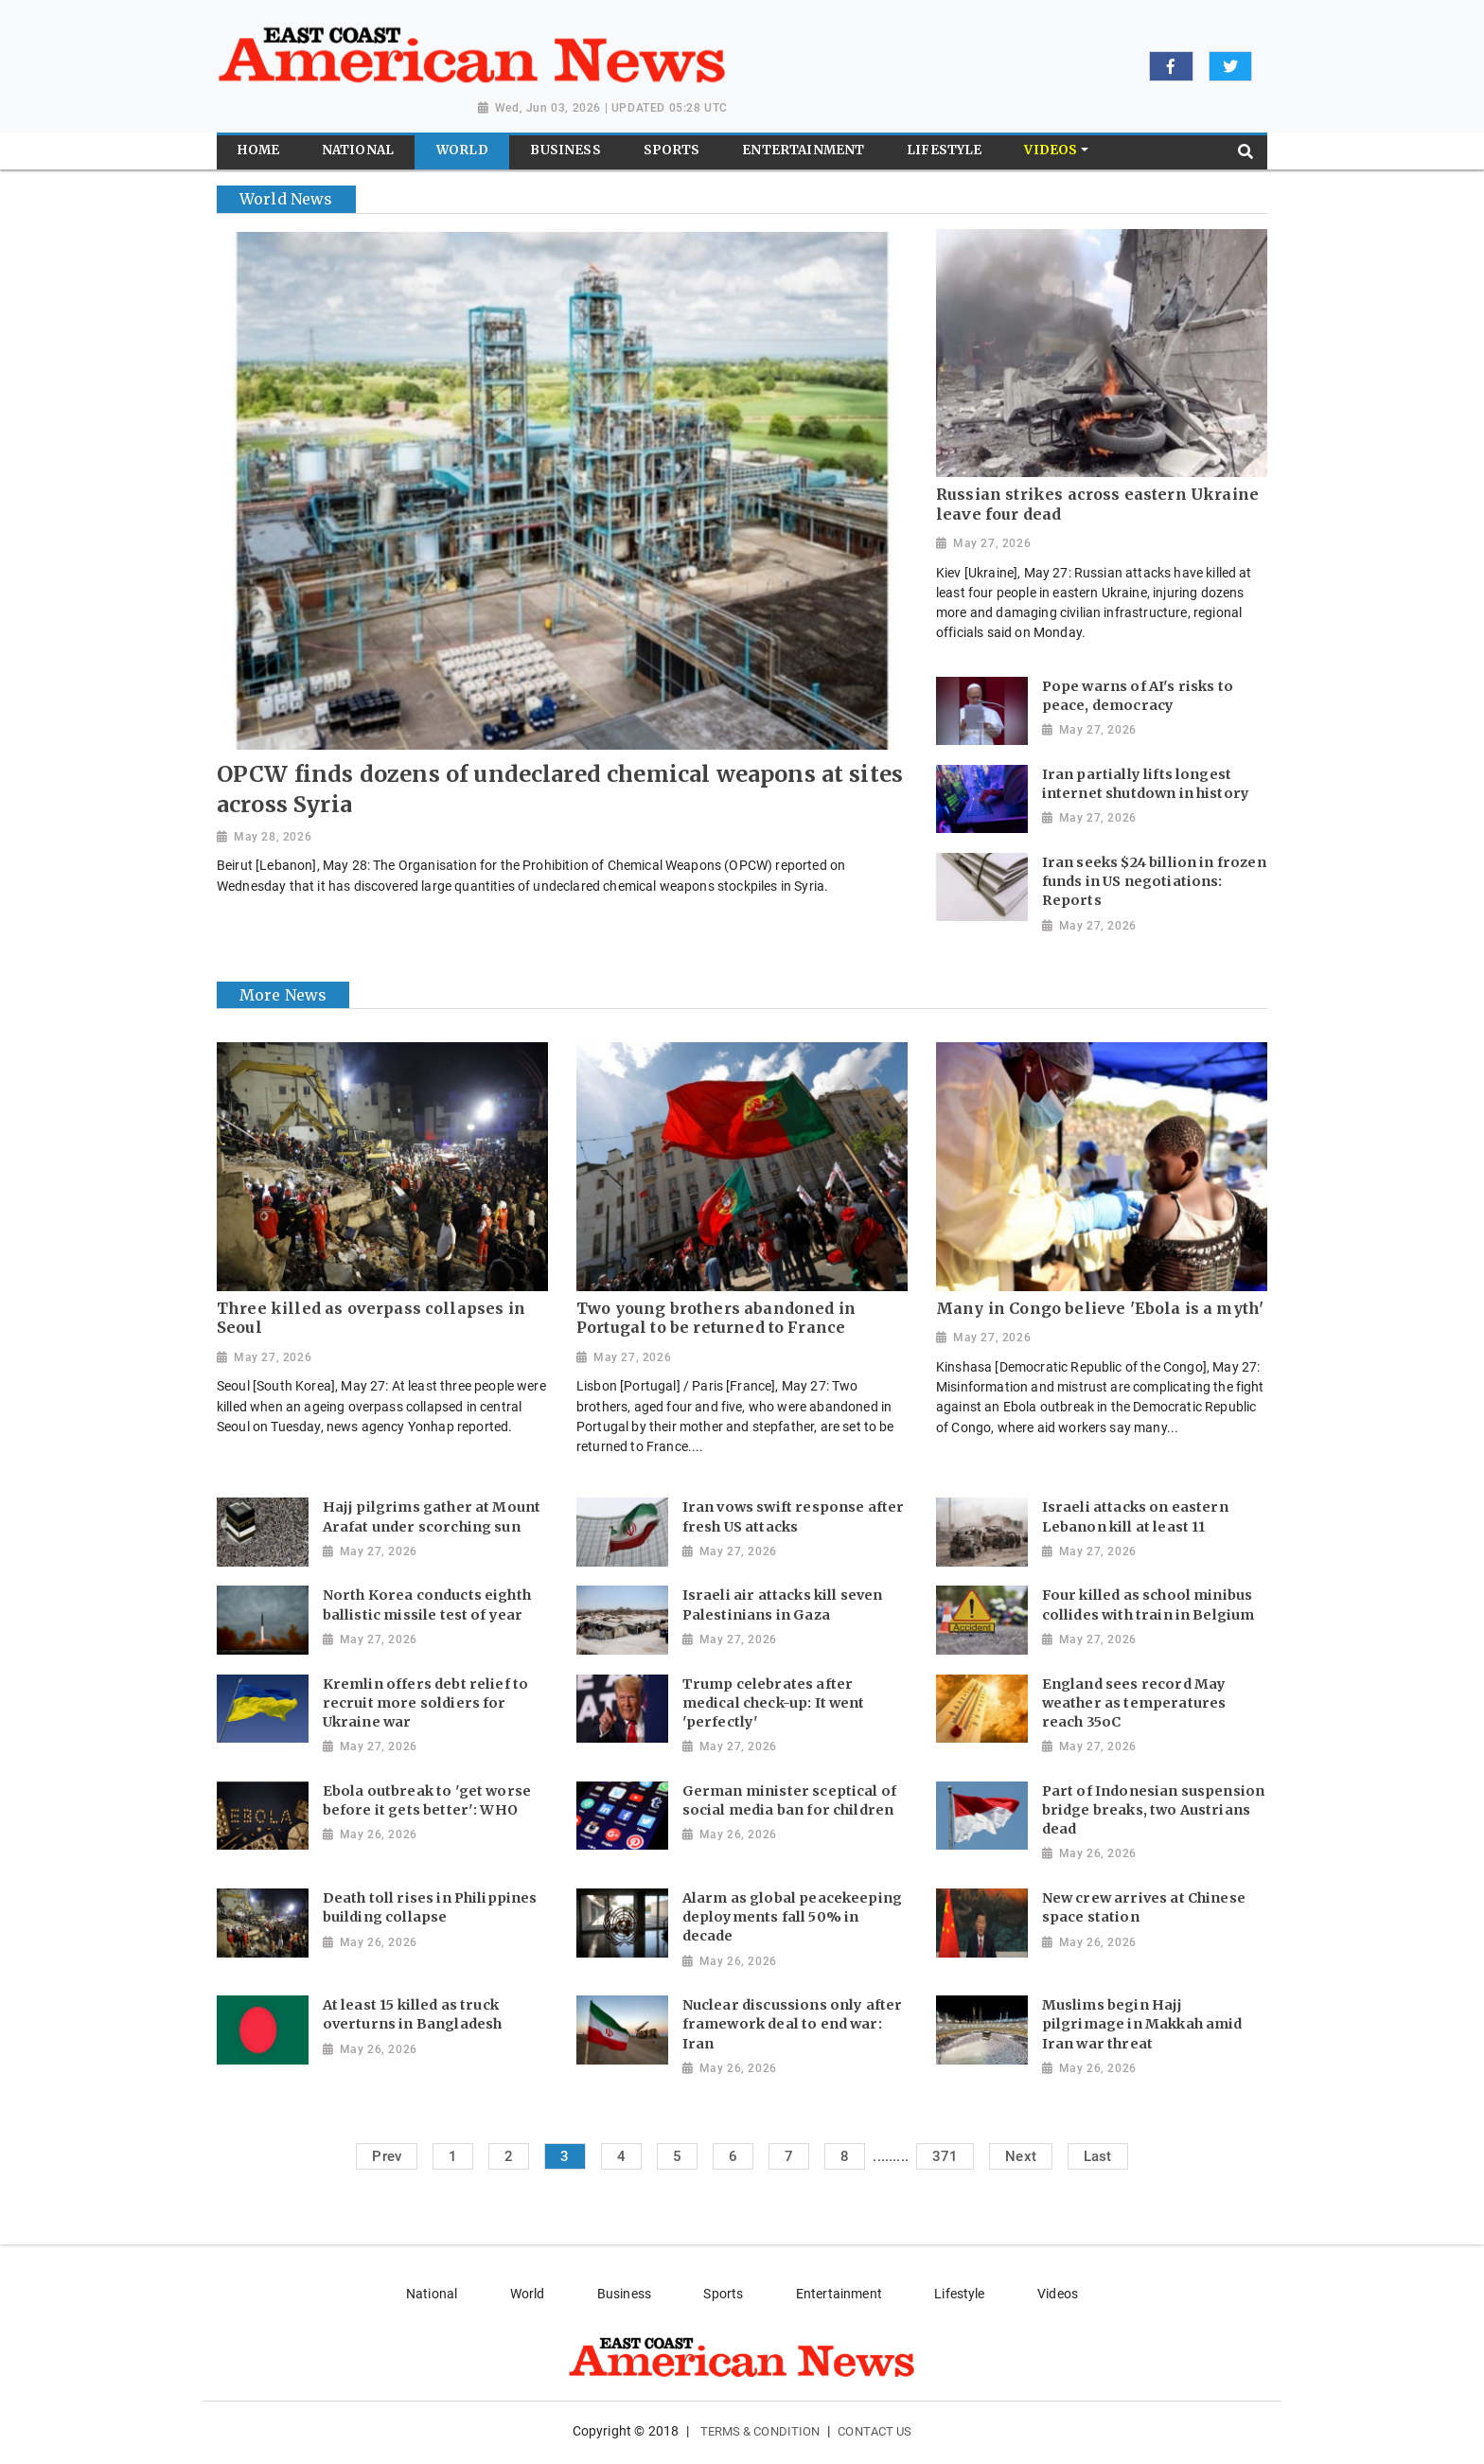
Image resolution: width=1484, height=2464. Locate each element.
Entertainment (839, 2293)
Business (624, 2293)
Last (1098, 2156)
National (431, 2293)
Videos (1057, 2293)
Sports (723, 2293)
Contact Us (874, 2431)
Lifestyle (959, 2293)
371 (945, 2156)
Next (1020, 2156)
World (527, 2293)
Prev (386, 2156)
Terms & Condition (760, 2431)
